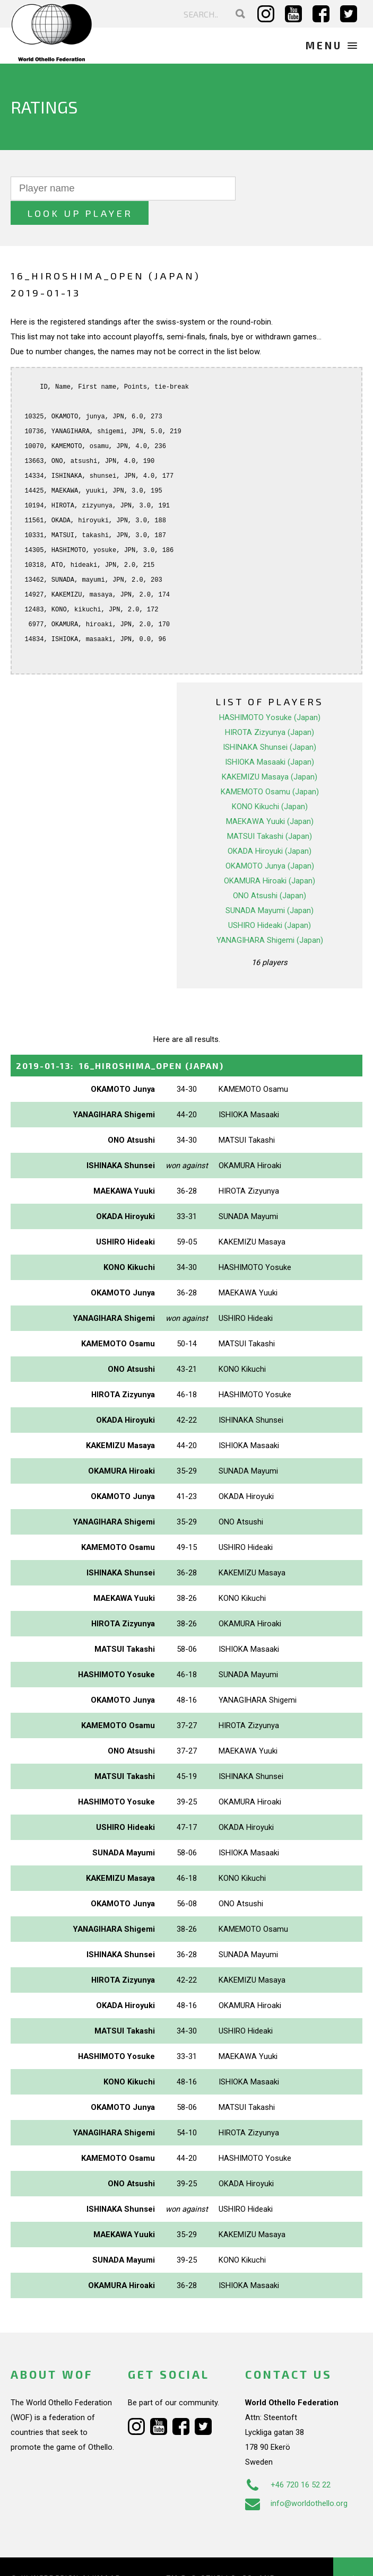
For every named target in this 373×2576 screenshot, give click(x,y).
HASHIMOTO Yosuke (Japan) (269, 692)
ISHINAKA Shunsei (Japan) (269, 722)
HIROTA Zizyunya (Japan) (269, 707)
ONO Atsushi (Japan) (269, 870)
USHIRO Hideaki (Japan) (269, 900)
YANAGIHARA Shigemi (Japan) (269, 915)
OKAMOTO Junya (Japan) (269, 841)
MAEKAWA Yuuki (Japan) (270, 796)
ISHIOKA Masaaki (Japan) (269, 737)
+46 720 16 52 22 (288, 2460)
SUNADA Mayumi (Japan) (269, 885)
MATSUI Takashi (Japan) (269, 811)
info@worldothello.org (296, 2479)
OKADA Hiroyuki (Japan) (269, 826)
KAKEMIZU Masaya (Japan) (269, 752)
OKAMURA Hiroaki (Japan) (269, 856)
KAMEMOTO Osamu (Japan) (270, 767)
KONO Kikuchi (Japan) (270, 781)
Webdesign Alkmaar (76, 2553)
